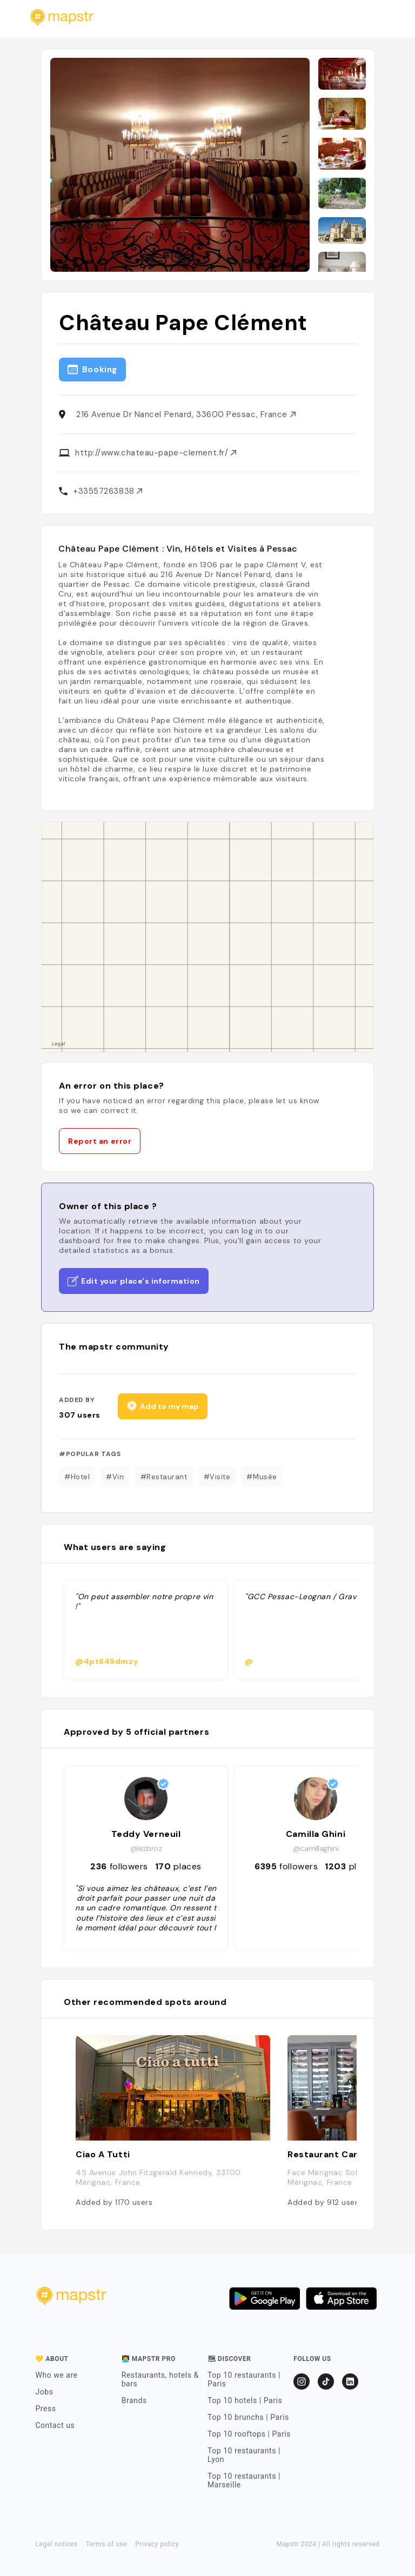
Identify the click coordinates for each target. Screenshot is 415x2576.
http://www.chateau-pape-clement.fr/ (155, 452)
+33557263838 (107, 491)
